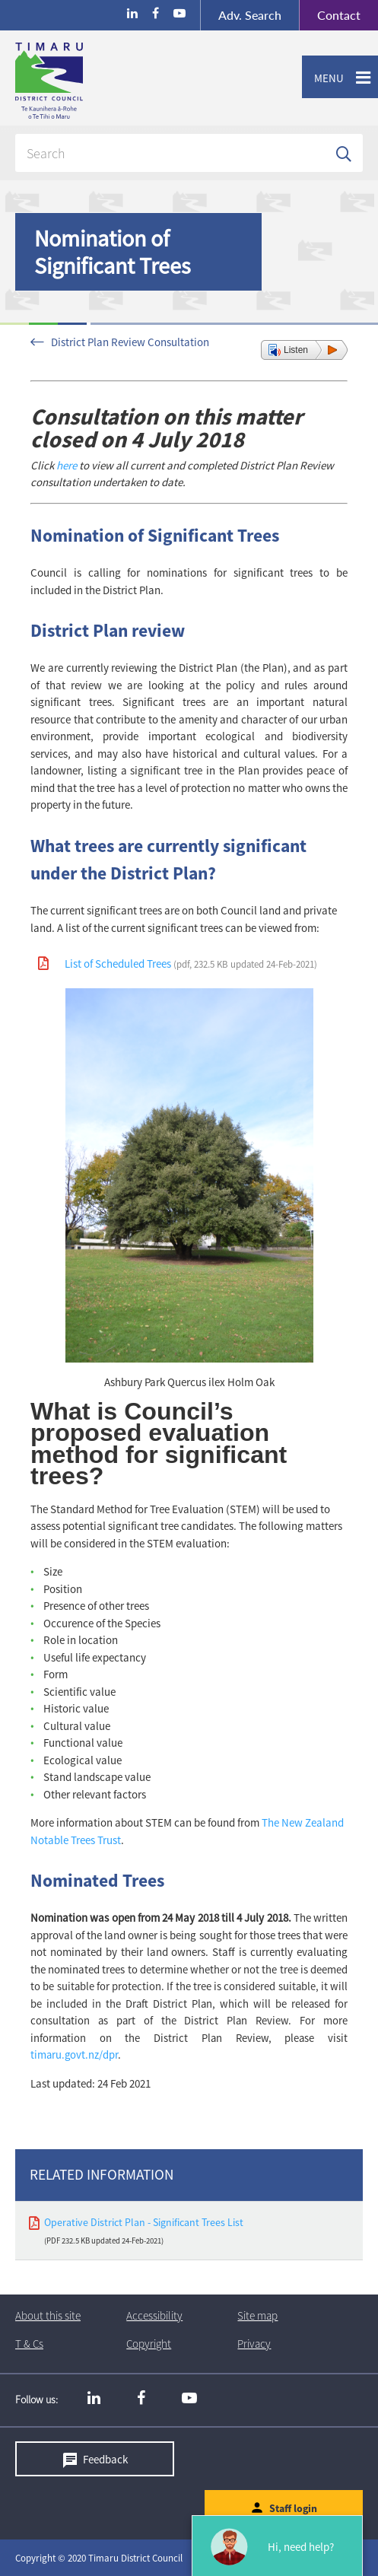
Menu (323, 78)
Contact (330, 15)
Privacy (254, 2343)
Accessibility (154, 2315)
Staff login (293, 2508)
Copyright (148, 2343)
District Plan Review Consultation (130, 342)
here (67, 465)
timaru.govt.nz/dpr (74, 2055)
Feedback (105, 2458)
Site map (257, 2315)
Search (249, 15)
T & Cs (29, 2343)
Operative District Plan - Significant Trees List (143, 2222)
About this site (48, 2315)
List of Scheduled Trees (191, 963)
